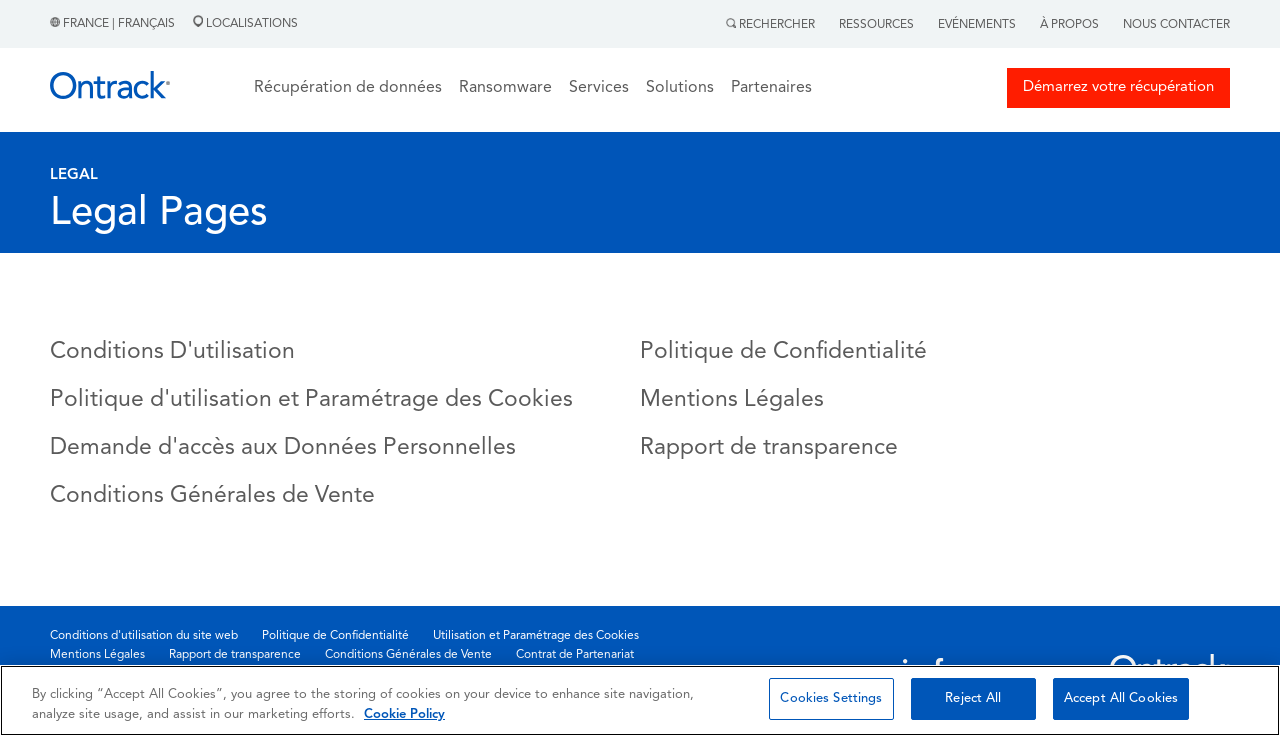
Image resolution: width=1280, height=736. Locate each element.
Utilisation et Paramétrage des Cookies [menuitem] (536, 636)
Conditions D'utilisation (172, 352)
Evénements (977, 25)
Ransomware (505, 88)
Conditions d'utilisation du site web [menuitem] (144, 636)
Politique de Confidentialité (783, 352)
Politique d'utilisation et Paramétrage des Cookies (311, 400)
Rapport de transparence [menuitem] (235, 655)
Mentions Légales (732, 400)
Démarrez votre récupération (1118, 87)
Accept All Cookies (1121, 698)
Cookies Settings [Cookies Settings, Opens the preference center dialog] (831, 698)
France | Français (114, 24)
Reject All (973, 698)
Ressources (876, 25)
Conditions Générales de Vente (212, 496)
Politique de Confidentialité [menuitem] (335, 636)
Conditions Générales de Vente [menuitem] (408, 655)
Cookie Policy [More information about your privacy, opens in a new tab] (404, 714)
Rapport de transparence (769, 448)
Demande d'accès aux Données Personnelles (283, 448)
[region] (640, 700)
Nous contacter (1176, 25)
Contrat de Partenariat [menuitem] (575, 655)
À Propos (1069, 25)
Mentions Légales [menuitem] (97, 655)
